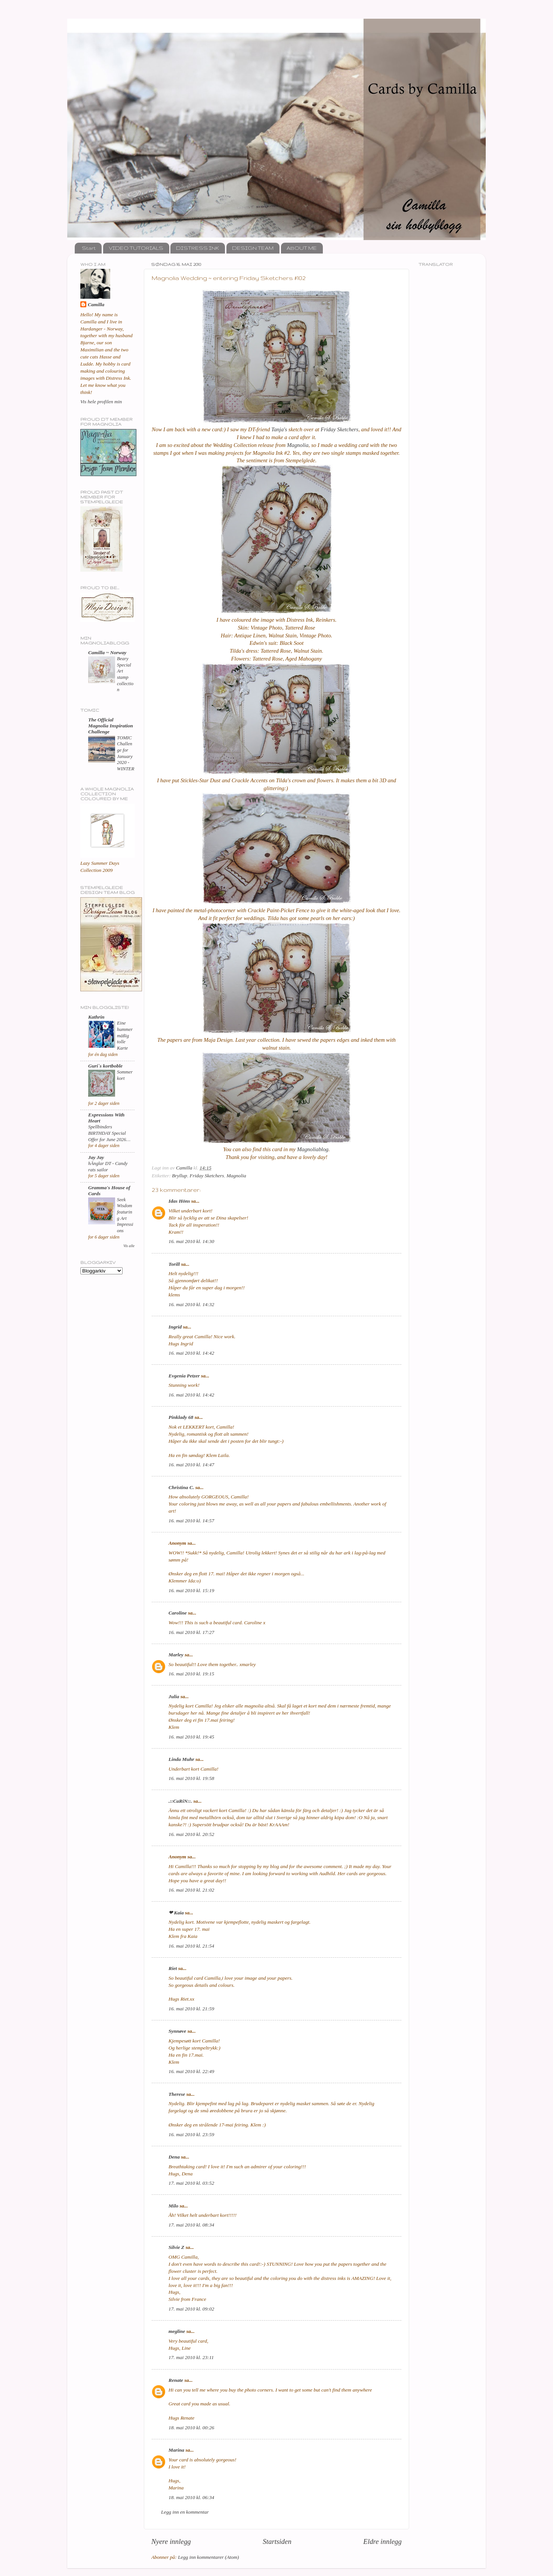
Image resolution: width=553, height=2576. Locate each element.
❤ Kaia (176, 1912)
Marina (176, 2450)
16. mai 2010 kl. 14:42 (191, 1353)
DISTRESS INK (197, 248)
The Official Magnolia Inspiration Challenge (110, 725)
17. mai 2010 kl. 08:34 (191, 2225)
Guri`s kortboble (105, 1066)
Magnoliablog (312, 1149)
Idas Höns (179, 1201)
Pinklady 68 (181, 1417)
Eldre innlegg (382, 2541)
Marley (176, 1654)
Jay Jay (96, 1157)
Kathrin (96, 1017)
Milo (173, 2206)
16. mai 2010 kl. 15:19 (191, 1590)
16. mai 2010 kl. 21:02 (191, 1890)
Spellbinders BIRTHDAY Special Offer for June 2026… (109, 1133)
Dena (174, 2157)
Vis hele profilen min (101, 401)
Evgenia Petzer (184, 1376)
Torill (174, 1264)
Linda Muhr (181, 1759)
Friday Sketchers (339, 429)
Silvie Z (176, 2247)
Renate (176, 2380)
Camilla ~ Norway (107, 652)
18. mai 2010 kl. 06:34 (191, 2497)
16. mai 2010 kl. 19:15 (191, 1674)
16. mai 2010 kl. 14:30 (191, 1241)
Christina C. (181, 1487)
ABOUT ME (302, 248)
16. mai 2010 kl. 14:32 (191, 1304)
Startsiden (277, 2541)
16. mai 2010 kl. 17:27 (191, 1632)
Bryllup (179, 1175)
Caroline (178, 1613)
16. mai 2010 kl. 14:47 (191, 1464)
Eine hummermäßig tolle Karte (125, 1035)
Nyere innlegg (171, 2541)
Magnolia (298, 445)
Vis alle (129, 1246)
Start (89, 248)
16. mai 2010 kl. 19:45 (191, 1737)
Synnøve (177, 2031)
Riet (173, 1968)
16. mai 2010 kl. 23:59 (191, 2134)
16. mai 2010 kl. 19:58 (191, 1778)
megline (177, 2331)
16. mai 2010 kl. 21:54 (191, 1946)
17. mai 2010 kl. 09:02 (191, 2309)
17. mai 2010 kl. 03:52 (191, 2183)
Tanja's (279, 429)
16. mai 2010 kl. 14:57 (191, 1520)
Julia (174, 1696)
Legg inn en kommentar (185, 2512)
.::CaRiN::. (180, 1801)
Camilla (96, 304)
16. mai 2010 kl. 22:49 (191, 2071)
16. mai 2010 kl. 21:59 (191, 2008)
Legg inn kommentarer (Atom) (208, 2557)
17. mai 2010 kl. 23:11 (191, 2357)
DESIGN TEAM (253, 248)
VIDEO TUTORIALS (136, 248)
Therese (177, 2094)
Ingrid (175, 1327)
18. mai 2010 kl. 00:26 (191, 2427)
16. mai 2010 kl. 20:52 (191, 1834)
